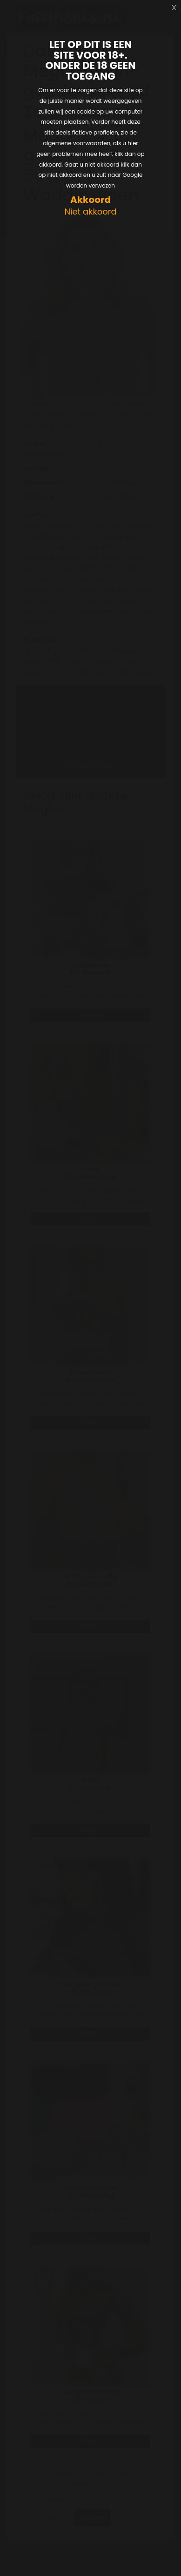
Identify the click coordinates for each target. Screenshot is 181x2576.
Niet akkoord (90, 212)
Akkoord (90, 200)
